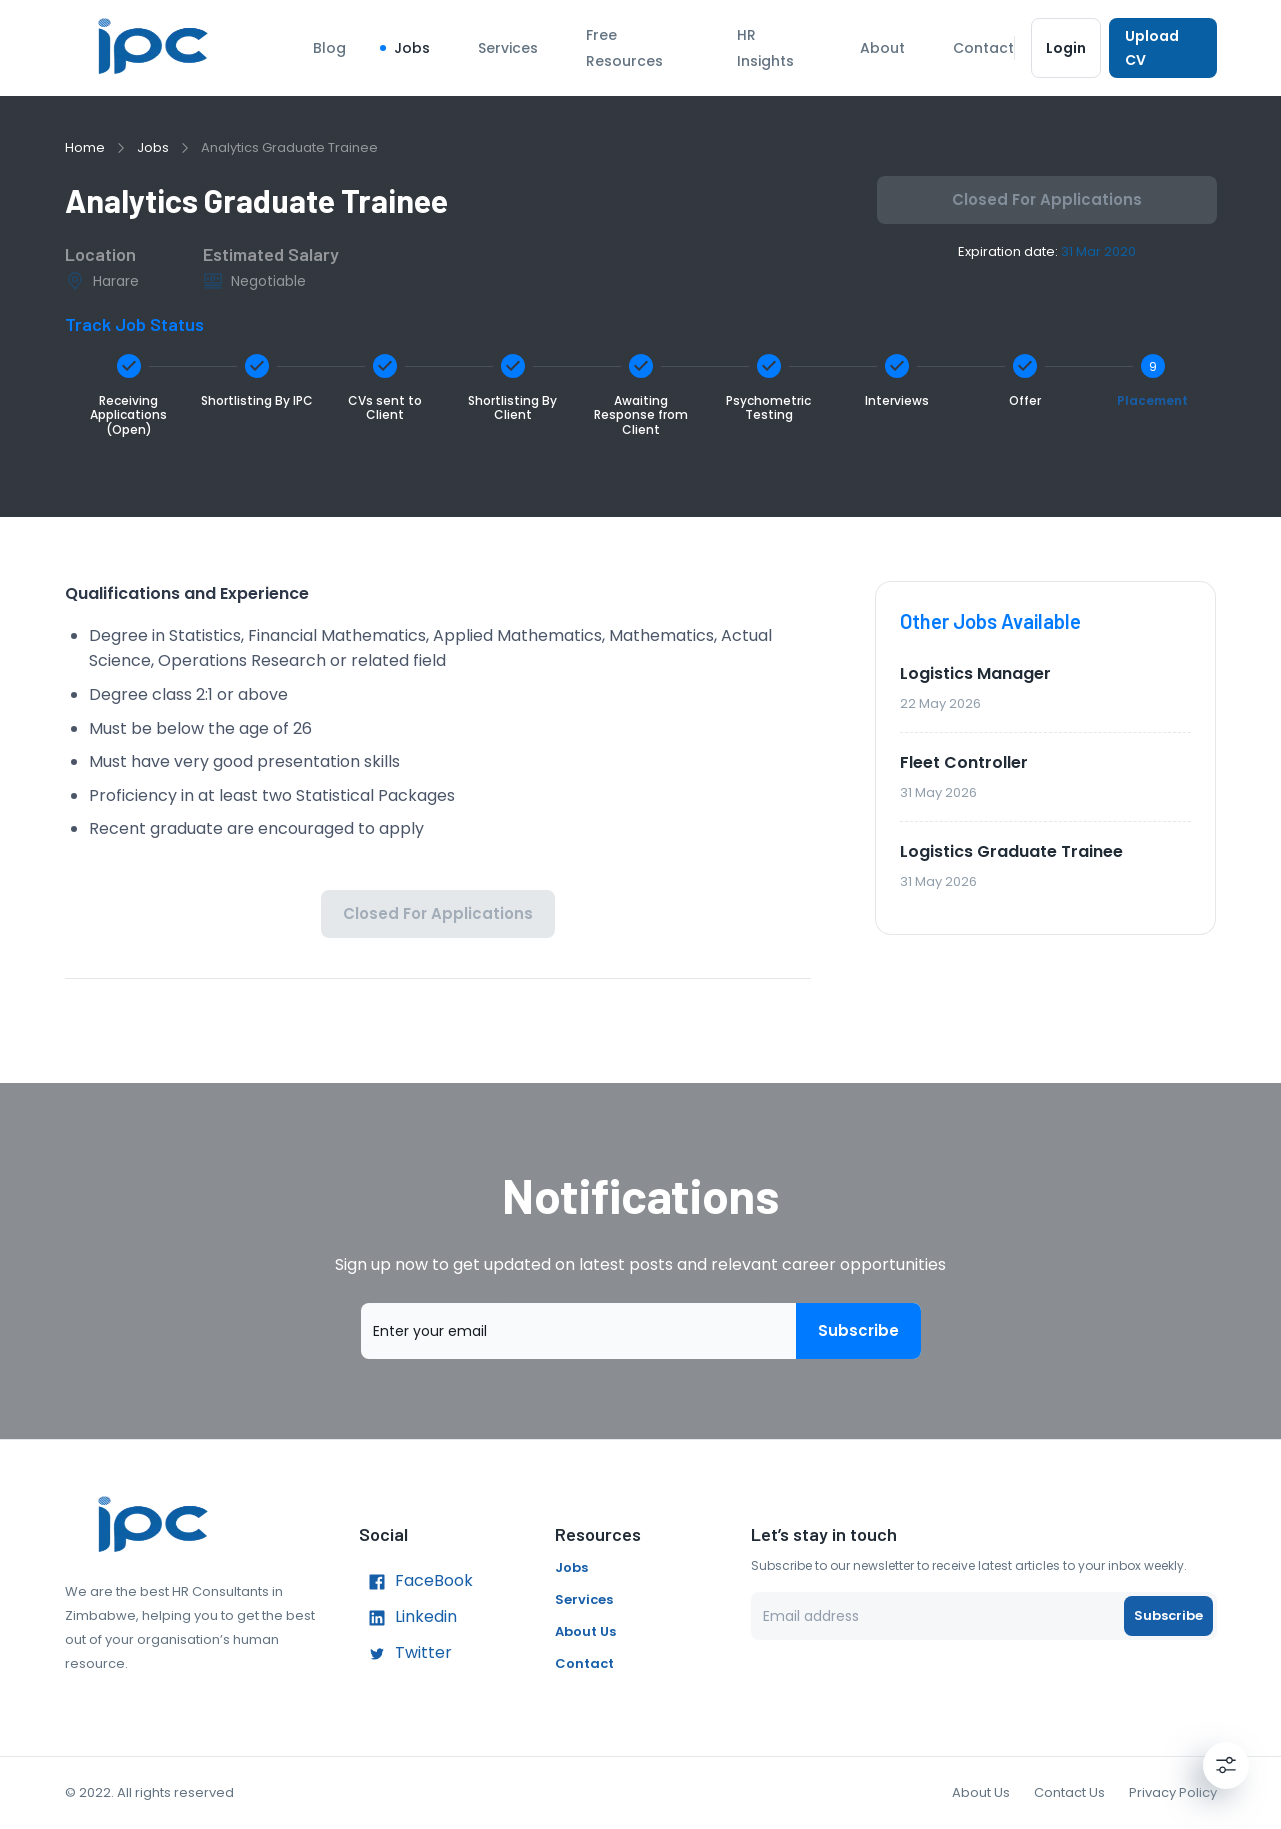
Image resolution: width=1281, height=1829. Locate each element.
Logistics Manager (975, 673)
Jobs (412, 48)
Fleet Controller (964, 762)
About (882, 48)
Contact (983, 48)
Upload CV (1162, 48)
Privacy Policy (1173, 1792)
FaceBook (416, 1582)
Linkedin (408, 1618)
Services (508, 48)
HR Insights (765, 48)
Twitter (405, 1654)
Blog (329, 48)
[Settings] (1226, 1765)
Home (85, 147)
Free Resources (624, 48)
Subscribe (858, 1331)
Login (1066, 48)
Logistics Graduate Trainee (1011, 851)
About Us (585, 1631)
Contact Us (1069, 1792)
